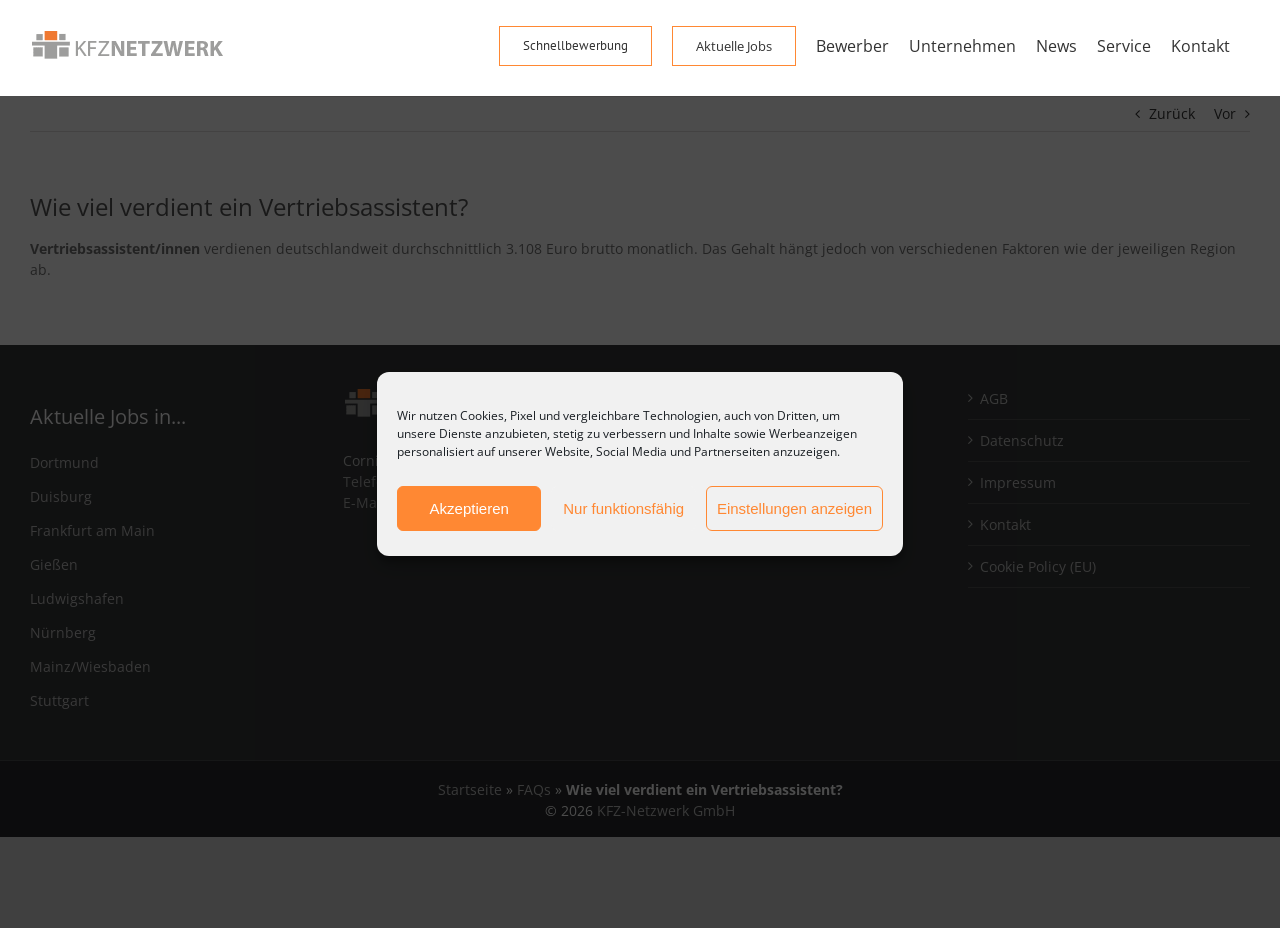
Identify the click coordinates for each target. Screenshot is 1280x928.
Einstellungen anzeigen (794, 508)
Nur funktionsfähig (623, 508)
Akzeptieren (469, 508)
